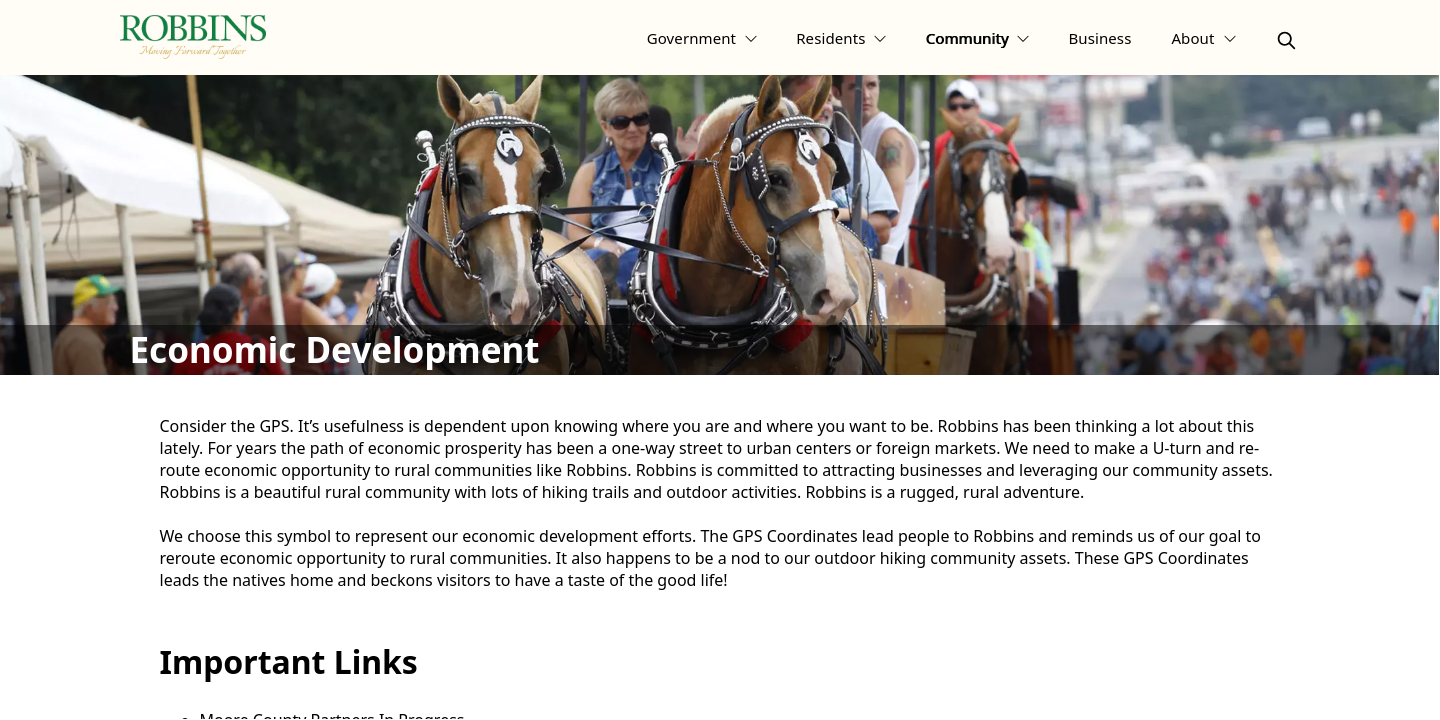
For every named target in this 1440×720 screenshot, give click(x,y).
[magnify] (1286, 40)
